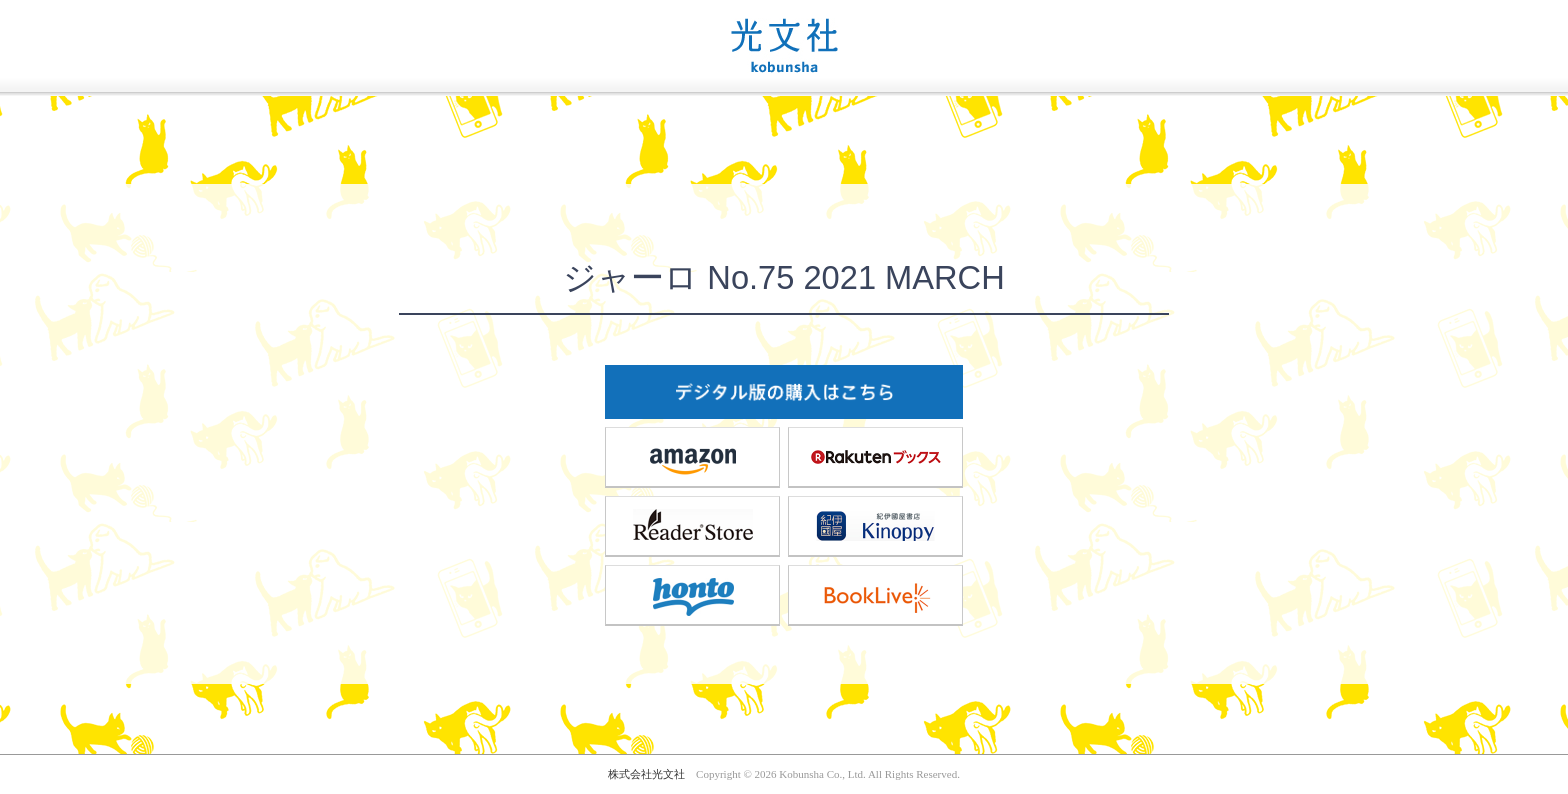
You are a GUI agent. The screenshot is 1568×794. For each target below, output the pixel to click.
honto (693, 595)
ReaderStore (693, 526)
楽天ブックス (876, 457)
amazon (693, 457)
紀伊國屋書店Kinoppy (876, 526)
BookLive (876, 595)
